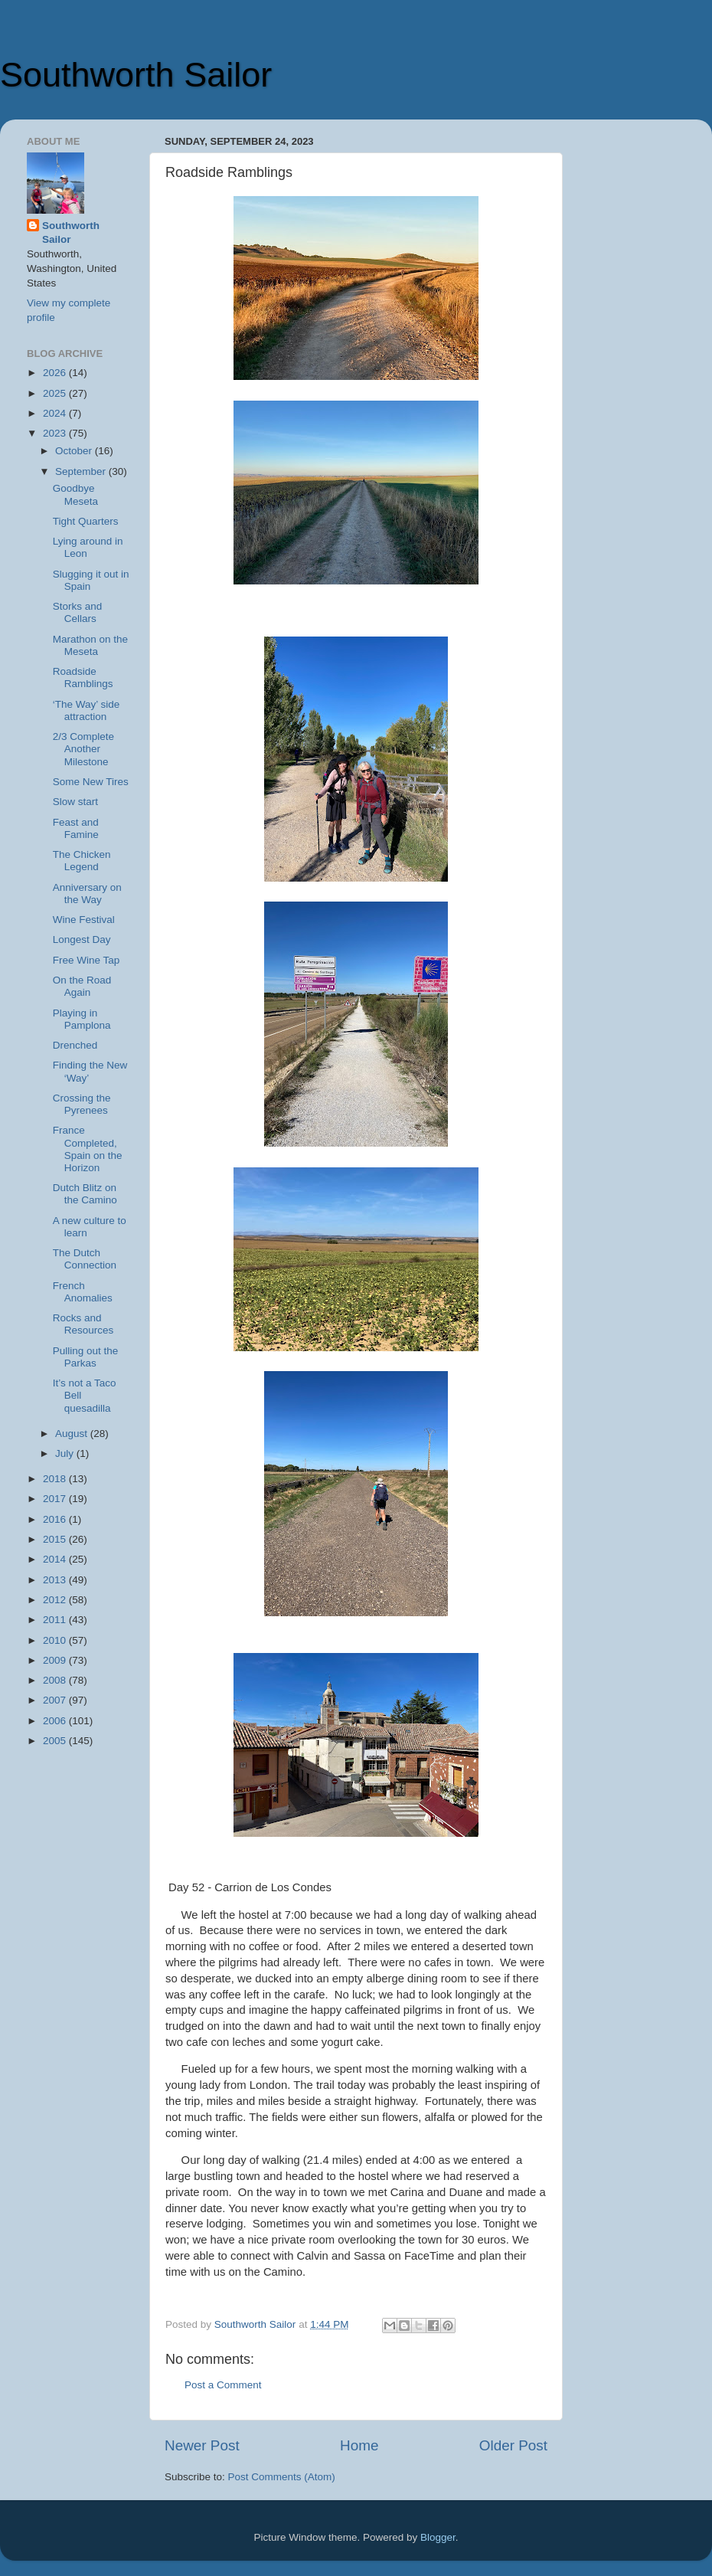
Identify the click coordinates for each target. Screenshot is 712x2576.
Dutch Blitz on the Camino (85, 1194)
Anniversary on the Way (87, 893)
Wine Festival (84, 919)
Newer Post (202, 2445)
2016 (56, 1519)
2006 (56, 1721)
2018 (56, 1478)
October (75, 451)
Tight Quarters (86, 521)
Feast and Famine (76, 828)
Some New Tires (91, 781)
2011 (56, 1619)
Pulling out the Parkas (86, 1357)
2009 (56, 1660)
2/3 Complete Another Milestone (83, 749)
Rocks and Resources (83, 1324)
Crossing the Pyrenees (82, 1104)
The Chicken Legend (82, 860)
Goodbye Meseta (75, 494)
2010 (56, 1640)
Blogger (438, 2537)
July (66, 1453)
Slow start (75, 801)
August (72, 1433)
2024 (56, 413)
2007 (56, 1700)
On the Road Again (82, 986)
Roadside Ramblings (83, 677)
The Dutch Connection (84, 1259)
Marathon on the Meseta (90, 645)
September (82, 471)
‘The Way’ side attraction (86, 710)
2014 (56, 1559)
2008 (56, 1680)
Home (359, 2445)
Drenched (75, 1045)
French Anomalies (83, 1292)
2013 (56, 1580)
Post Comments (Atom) (281, 2477)
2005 (56, 1740)
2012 (56, 1599)
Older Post (513, 2445)
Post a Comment (223, 2385)
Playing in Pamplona (82, 1019)
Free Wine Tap (86, 960)
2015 (56, 1539)
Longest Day (82, 939)
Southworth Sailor (136, 74)
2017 (56, 1498)
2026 (56, 372)
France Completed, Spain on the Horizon (87, 1148)
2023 (56, 433)
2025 (56, 393)
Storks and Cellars (78, 612)
